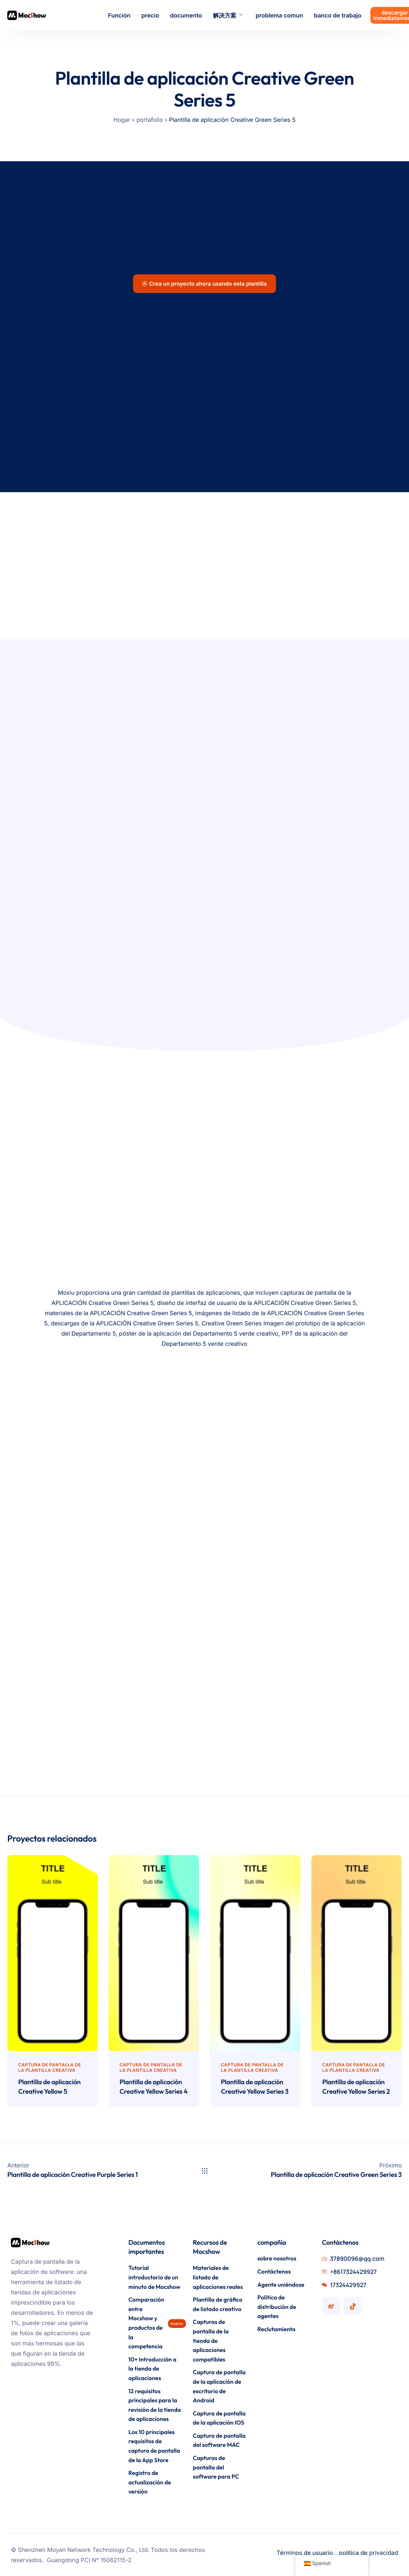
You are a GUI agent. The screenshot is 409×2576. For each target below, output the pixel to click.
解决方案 (227, 15)
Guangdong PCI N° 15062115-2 (89, 2560)
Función (119, 15)
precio (150, 15)
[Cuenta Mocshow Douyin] (353, 2306)
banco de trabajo (337, 15)
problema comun (279, 15)
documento (186, 15)
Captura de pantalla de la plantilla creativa (49, 2067)
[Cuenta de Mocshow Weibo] (331, 2306)
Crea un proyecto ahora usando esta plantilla (204, 283)
